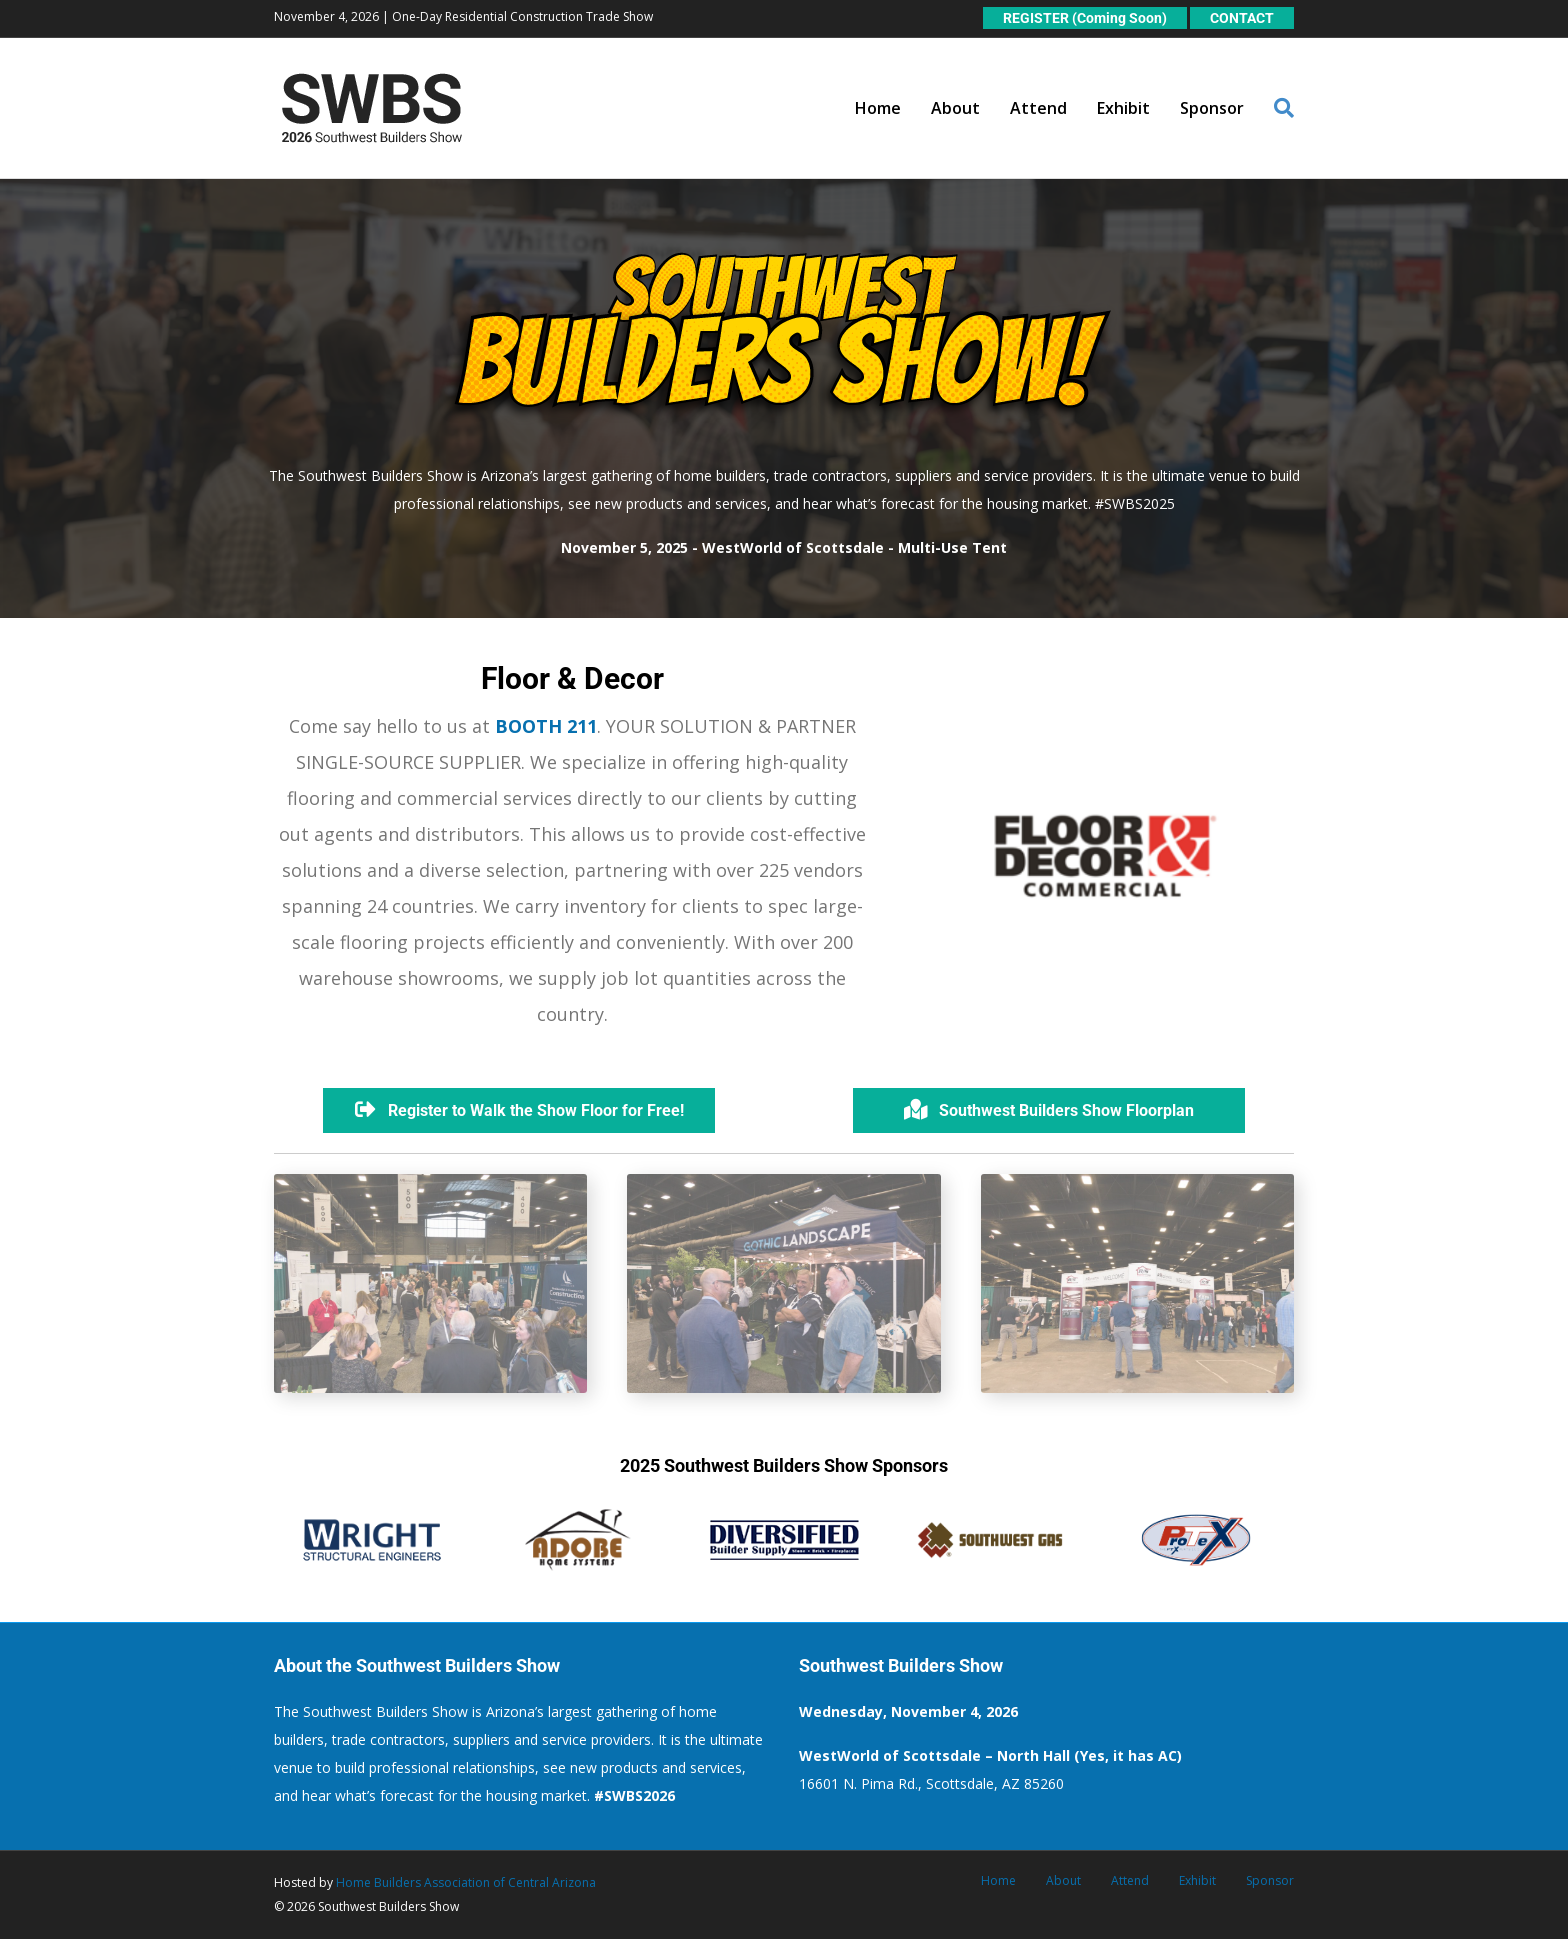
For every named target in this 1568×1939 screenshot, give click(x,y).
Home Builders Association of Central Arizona (466, 1882)
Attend (1038, 108)
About (955, 108)
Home (878, 108)
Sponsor (1212, 108)
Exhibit (1123, 108)
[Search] (1276, 108)
